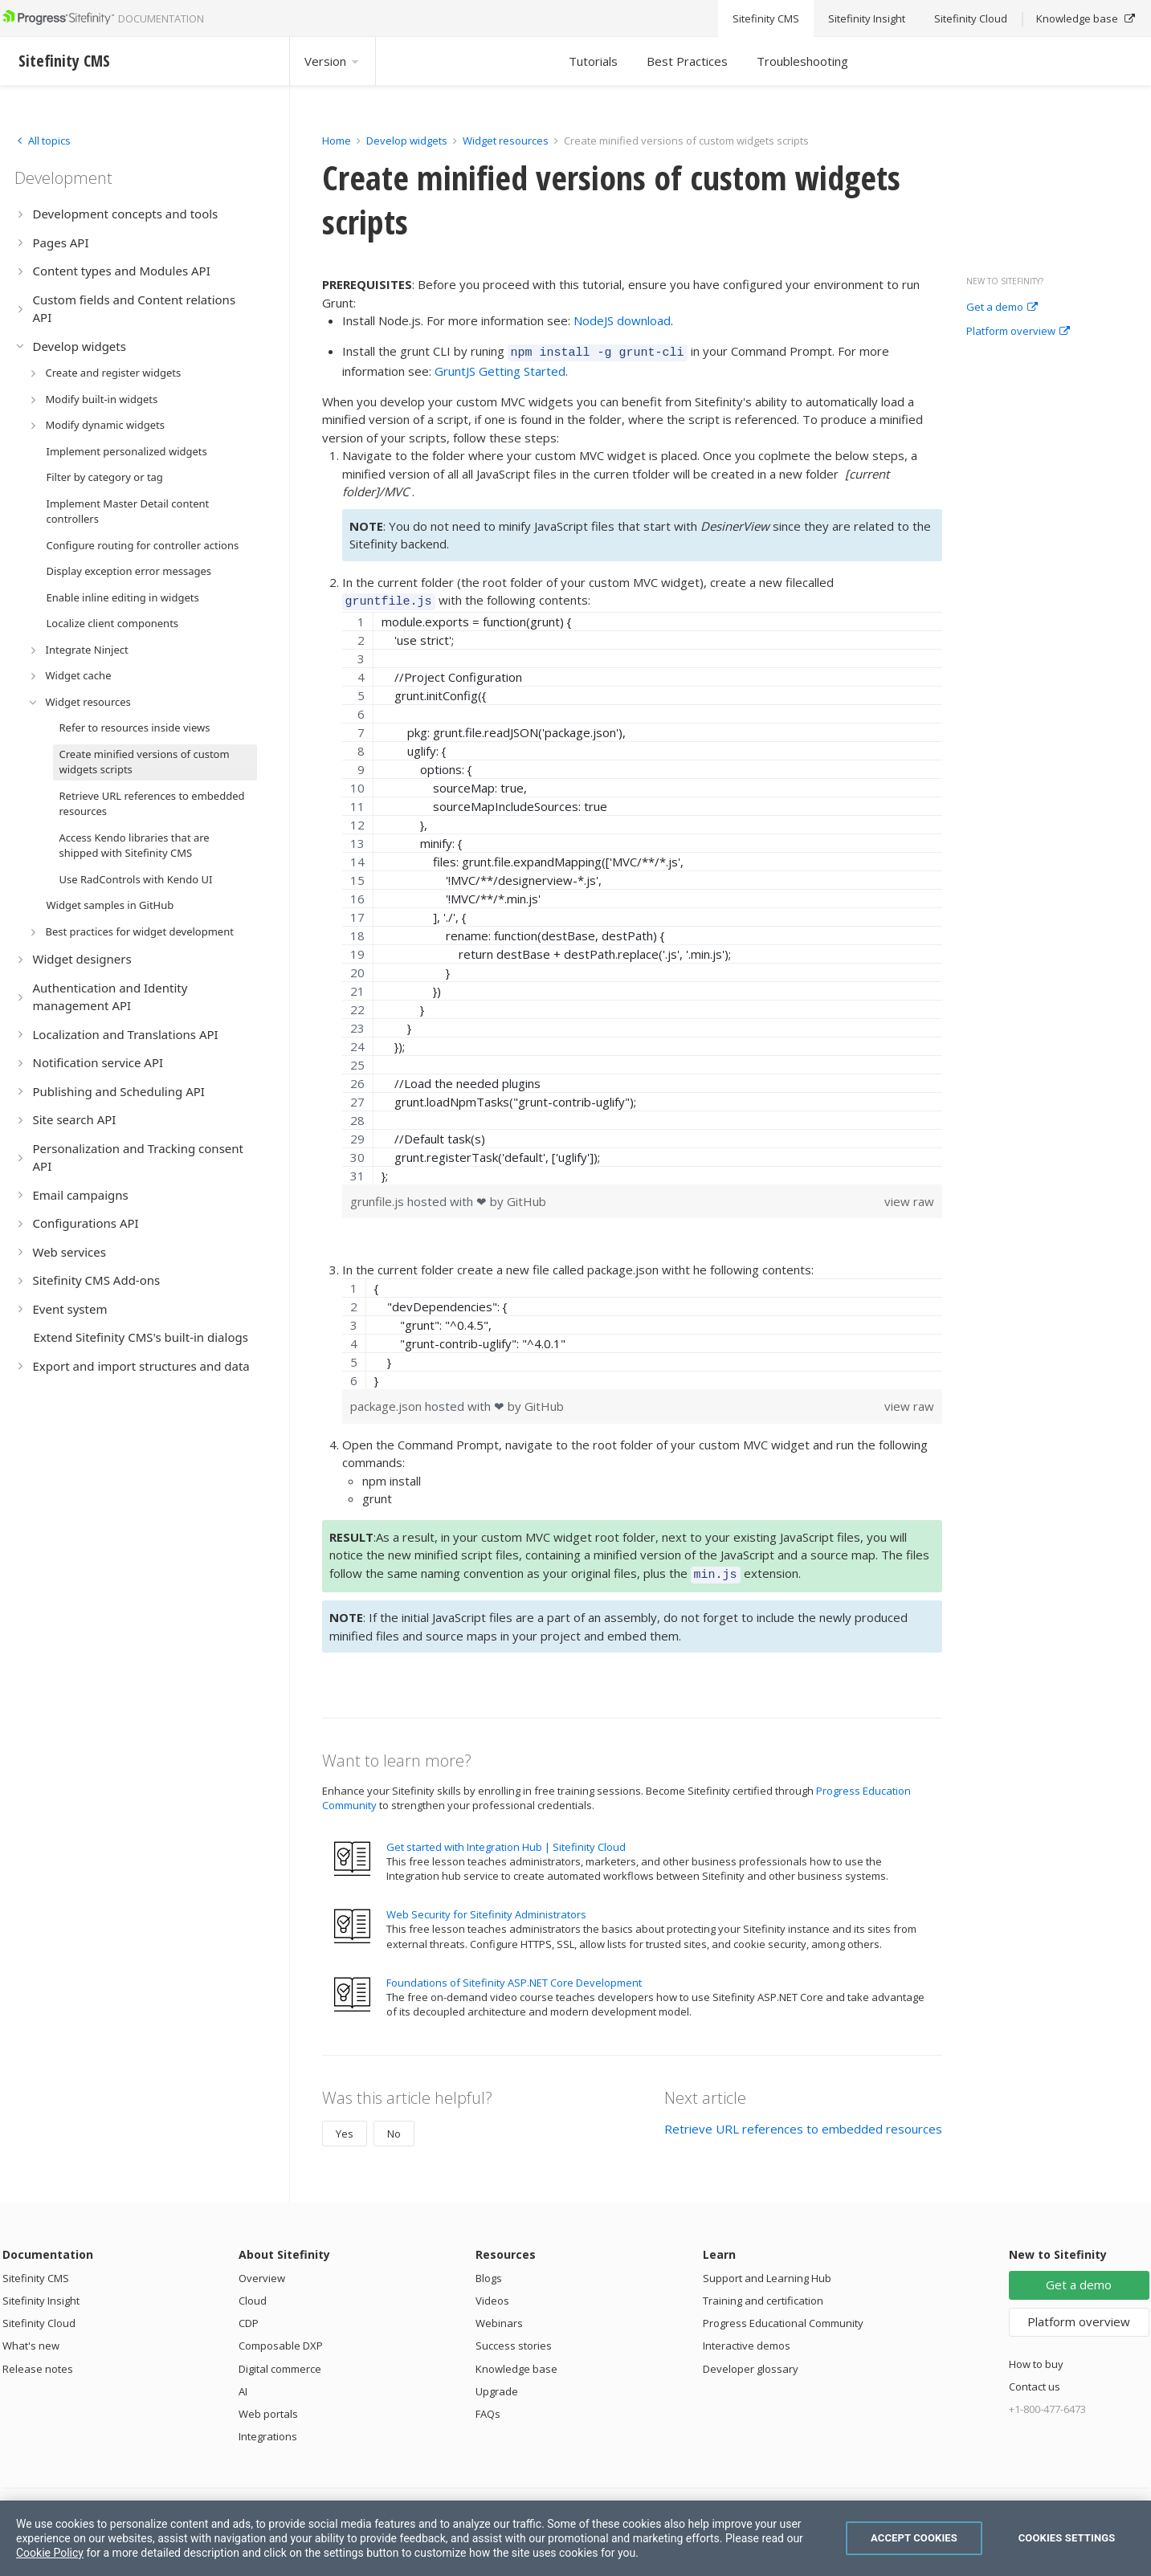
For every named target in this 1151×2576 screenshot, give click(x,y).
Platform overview (1018, 331)
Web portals (268, 2406)
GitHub (526, 1196)
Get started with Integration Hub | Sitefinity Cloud (506, 1839)
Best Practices (687, 61)
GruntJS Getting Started (500, 369)
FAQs (488, 2406)
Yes (344, 2126)
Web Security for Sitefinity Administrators (486, 1907)
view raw (909, 1196)
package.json (387, 1401)
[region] (642, 893)
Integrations (268, 2429)
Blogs (489, 2271)
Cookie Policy (50, 2552)
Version (332, 61)
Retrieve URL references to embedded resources (803, 2121)
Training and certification (763, 2293)
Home (336, 140)
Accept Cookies (914, 2538)
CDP (249, 2316)
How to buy (1036, 2357)
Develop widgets (408, 140)
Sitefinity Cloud (39, 2316)
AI (243, 2384)
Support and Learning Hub (767, 2271)
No (394, 2126)
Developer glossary (750, 2361)
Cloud (253, 2293)
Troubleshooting (802, 61)
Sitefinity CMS (35, 2271)
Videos (492, 2293)
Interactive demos (746, 2338)
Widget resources (506, 140)
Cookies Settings (1067, 2538)
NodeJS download (622, 320)
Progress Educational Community (783, 2316)
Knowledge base (516, 2361)
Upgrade (497, 2384)
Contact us (1034, 2379)
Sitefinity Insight (41, 2293)
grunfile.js (378, 1196)
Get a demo (1002, 307)
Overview (262, 2271)
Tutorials (593, 61)
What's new (30, 2338)
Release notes (37, 2361)
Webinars (499, 2316)
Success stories (514, 2338)
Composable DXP (281, 2338)
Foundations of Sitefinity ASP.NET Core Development (514, 1975)
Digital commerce (280, 2361)
